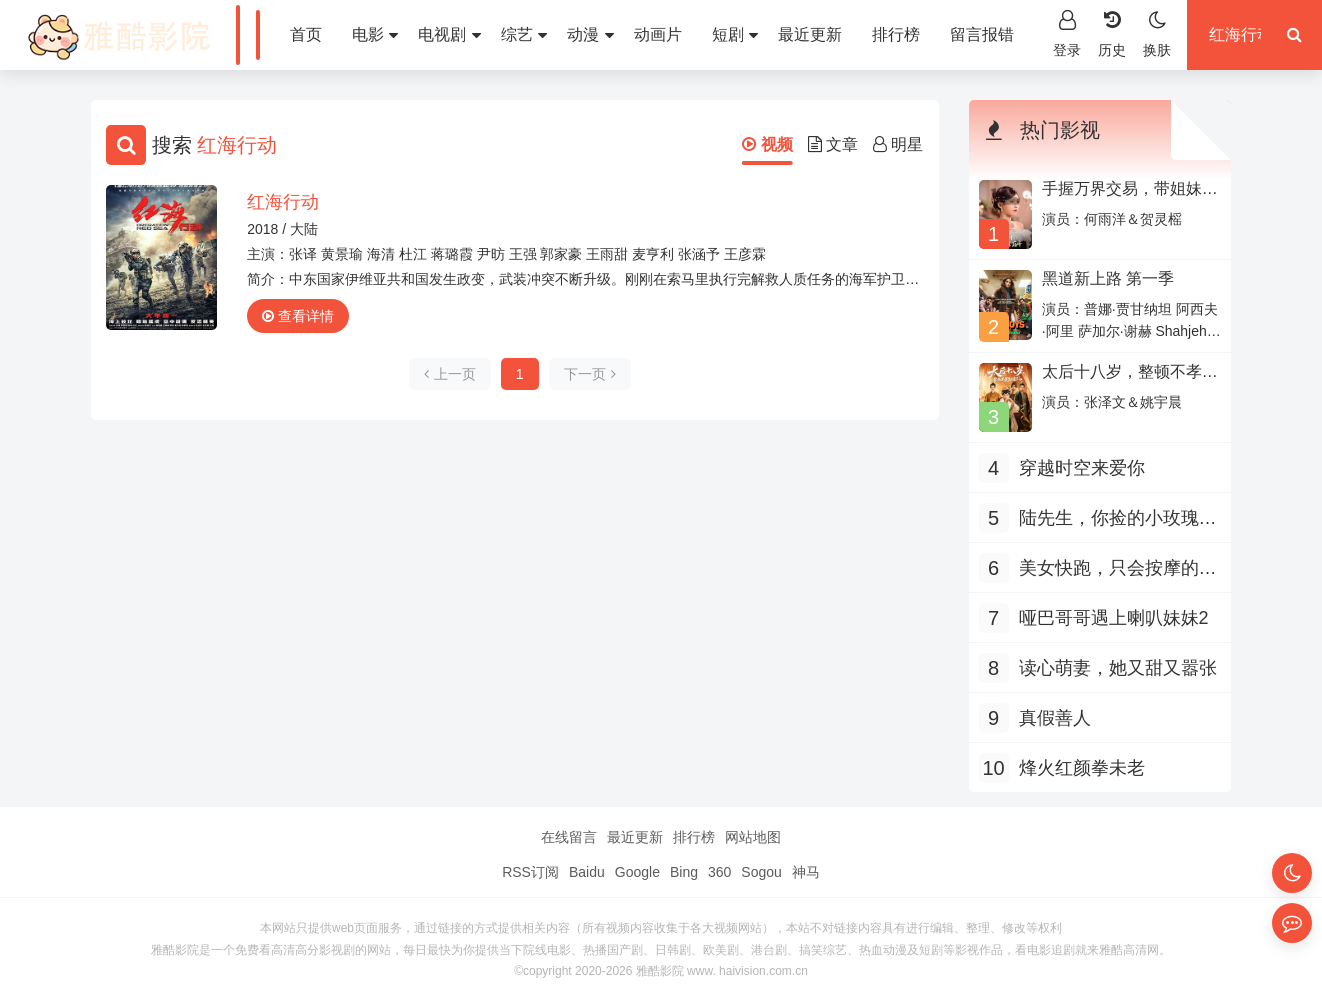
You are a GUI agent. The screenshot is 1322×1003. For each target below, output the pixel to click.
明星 (898, 144)
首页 (306, 34)
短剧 (735, 34)
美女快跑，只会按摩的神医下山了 (1118, 570)
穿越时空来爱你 (1082, 468)
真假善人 (1055, 718)
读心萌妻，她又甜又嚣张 (1118, 668)
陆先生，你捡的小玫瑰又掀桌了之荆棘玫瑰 (1118, 520)
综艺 (524, 34)
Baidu (587, 872)
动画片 (658, 34)
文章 (833, 144)
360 (719, 872)
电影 (375, 34)
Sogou (761, 872)
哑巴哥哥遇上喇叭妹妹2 (1114, 618)
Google (637, 872)
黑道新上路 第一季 (1108, 278)
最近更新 (810, 34)
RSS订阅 (530, 872)
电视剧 (449, 34)
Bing (684, 872)
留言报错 (982, 34)
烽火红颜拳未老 (1082, 768)
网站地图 (753, 837)
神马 (806, 872)
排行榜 (896, 34)
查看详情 (298, 316)
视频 (767, 144)
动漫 (590, 34)
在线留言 (569, 837)
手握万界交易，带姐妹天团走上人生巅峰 (1130, 197)
